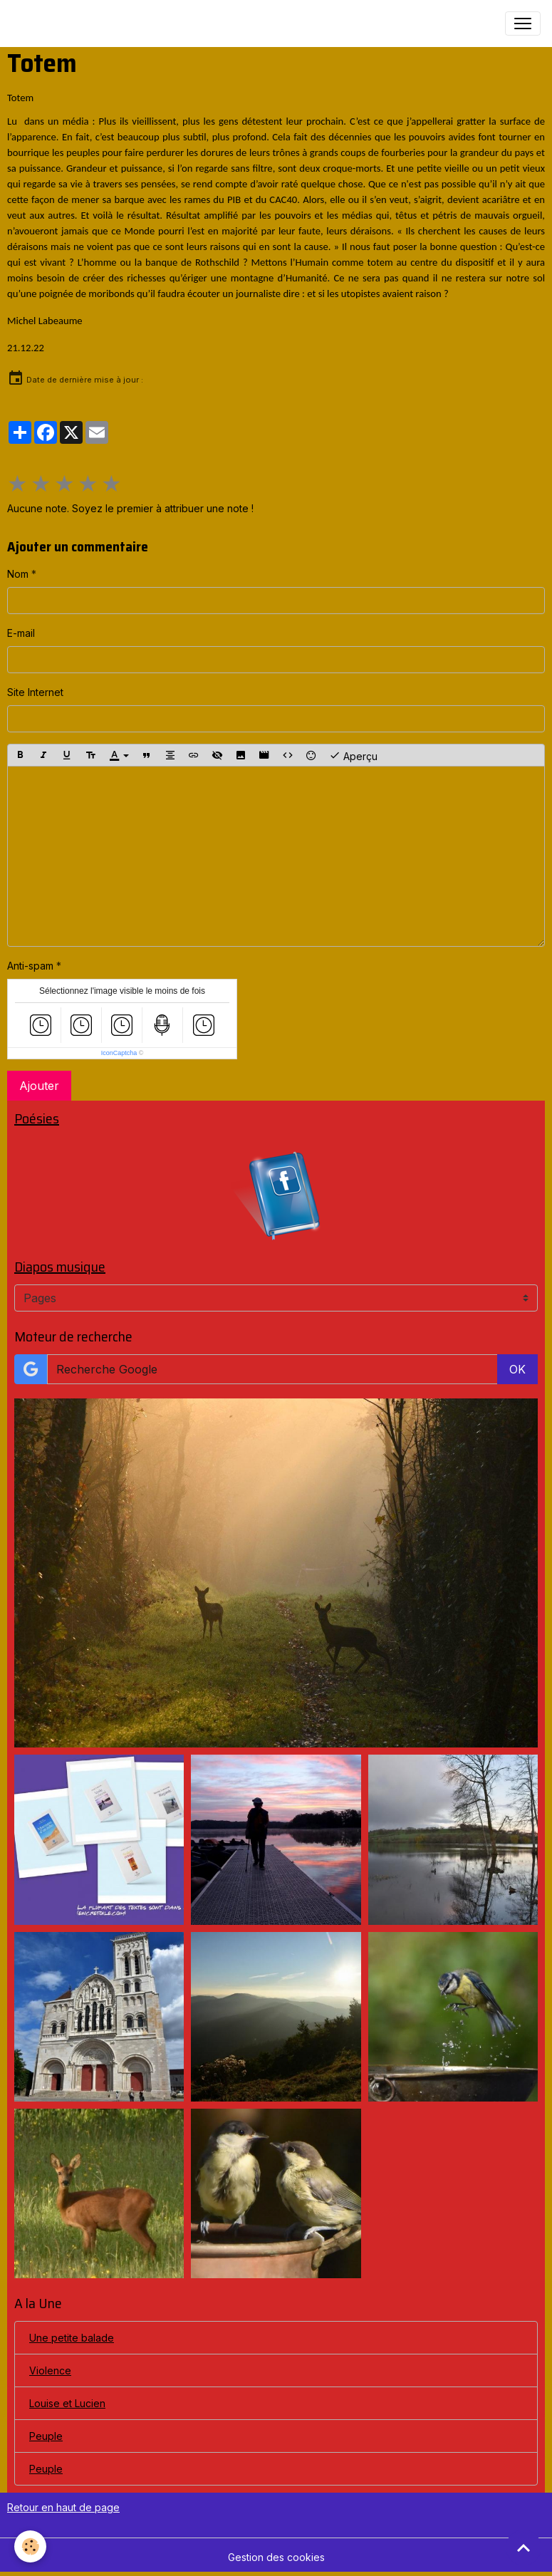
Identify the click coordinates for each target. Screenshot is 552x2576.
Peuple (46, 2436)
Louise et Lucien (67, 2403)
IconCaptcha (119, 1052)
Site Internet (35, 692)
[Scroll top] (523, 2547)
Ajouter (39, 1086)
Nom (17, 574)
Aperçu (353, 755)
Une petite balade (71, 2338)
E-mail (21, 633)
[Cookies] (30, 2546)
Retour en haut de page (63, 2507)
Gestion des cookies (276, 2557)
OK (517, 1369)
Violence (50, 2370)
